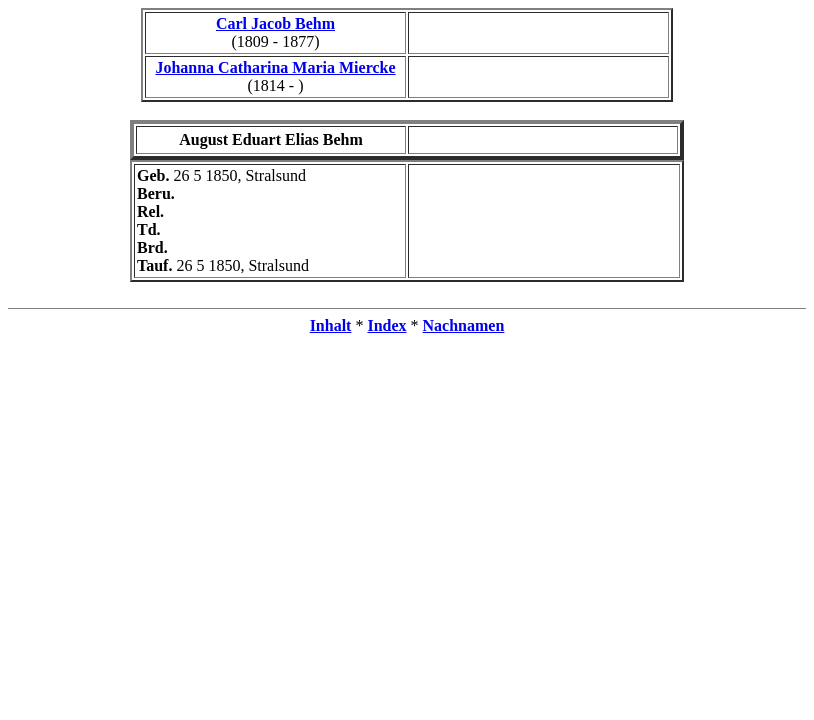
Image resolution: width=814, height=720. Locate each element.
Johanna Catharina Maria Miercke (275, 67)
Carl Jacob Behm (275, 23)
